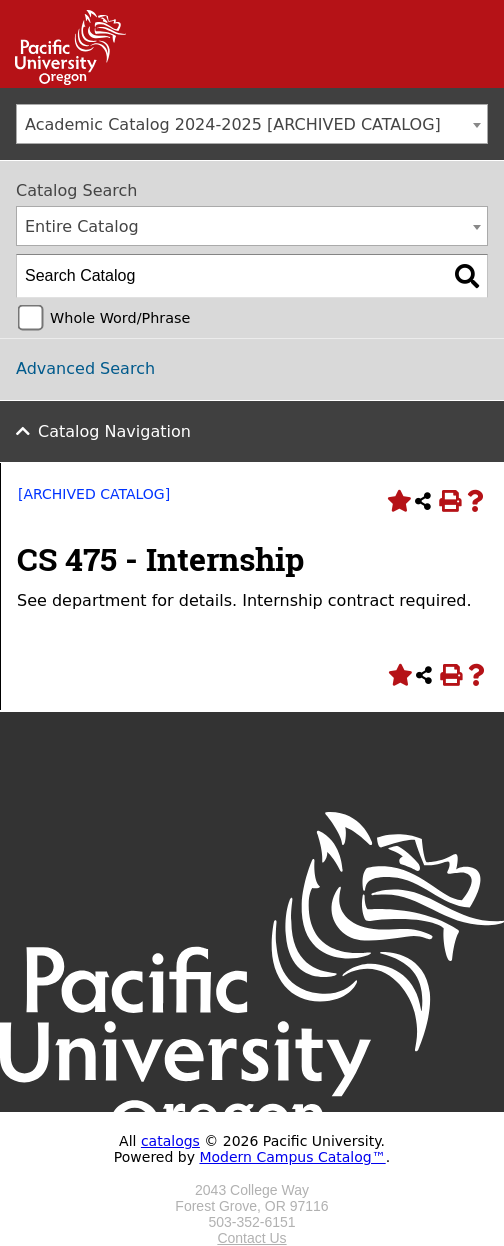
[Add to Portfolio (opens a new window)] (397, 501)
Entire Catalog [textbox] (82, 226)
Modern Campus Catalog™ (292, 1157)
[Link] (63, 80)
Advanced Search (85, 368)
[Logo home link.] (252, 1174)
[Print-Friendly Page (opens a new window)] (449, 501)
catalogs (170, 1141)
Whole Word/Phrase (120, 318)
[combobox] (252, 124)
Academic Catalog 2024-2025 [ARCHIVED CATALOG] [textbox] (233, 124)
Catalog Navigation (114, 431)
